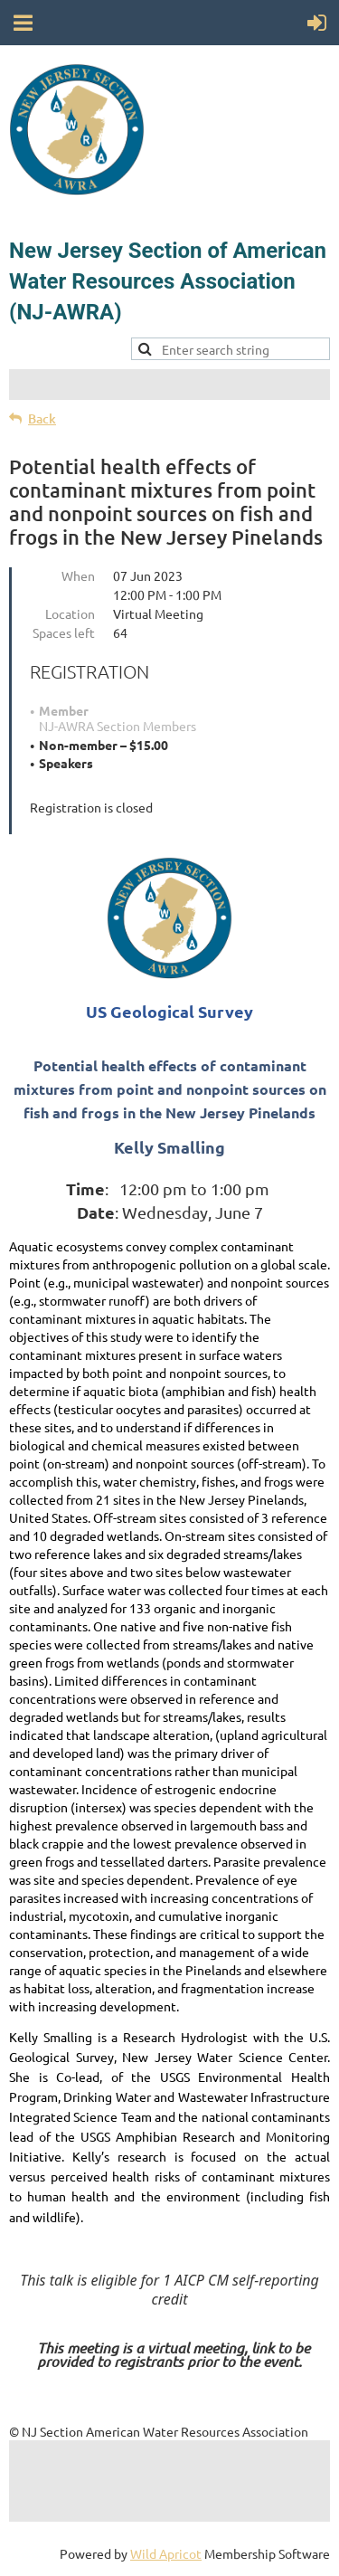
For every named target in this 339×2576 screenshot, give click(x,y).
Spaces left (64, 632)
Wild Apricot (166, 2553)
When (78, 575)
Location (70, 613)
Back (42, 418)
